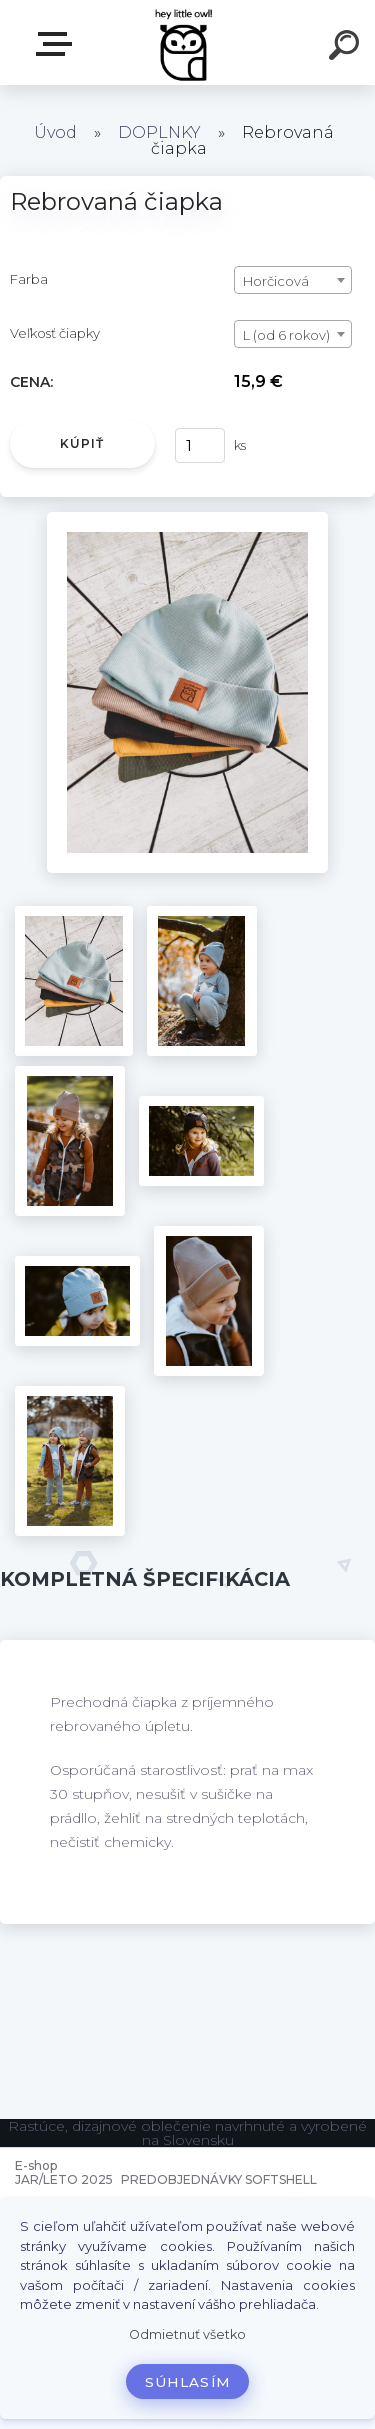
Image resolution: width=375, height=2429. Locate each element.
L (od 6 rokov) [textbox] (286, 335)
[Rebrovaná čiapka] (187, 519)
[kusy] (199, 445)
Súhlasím (188, 2382)
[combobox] (293, 280)
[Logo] (185, 42)
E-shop (58, 44)
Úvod (55, 132)
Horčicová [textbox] (276, 281)
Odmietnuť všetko (187, 2334)
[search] (347, 48)
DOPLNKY (159, 132)
